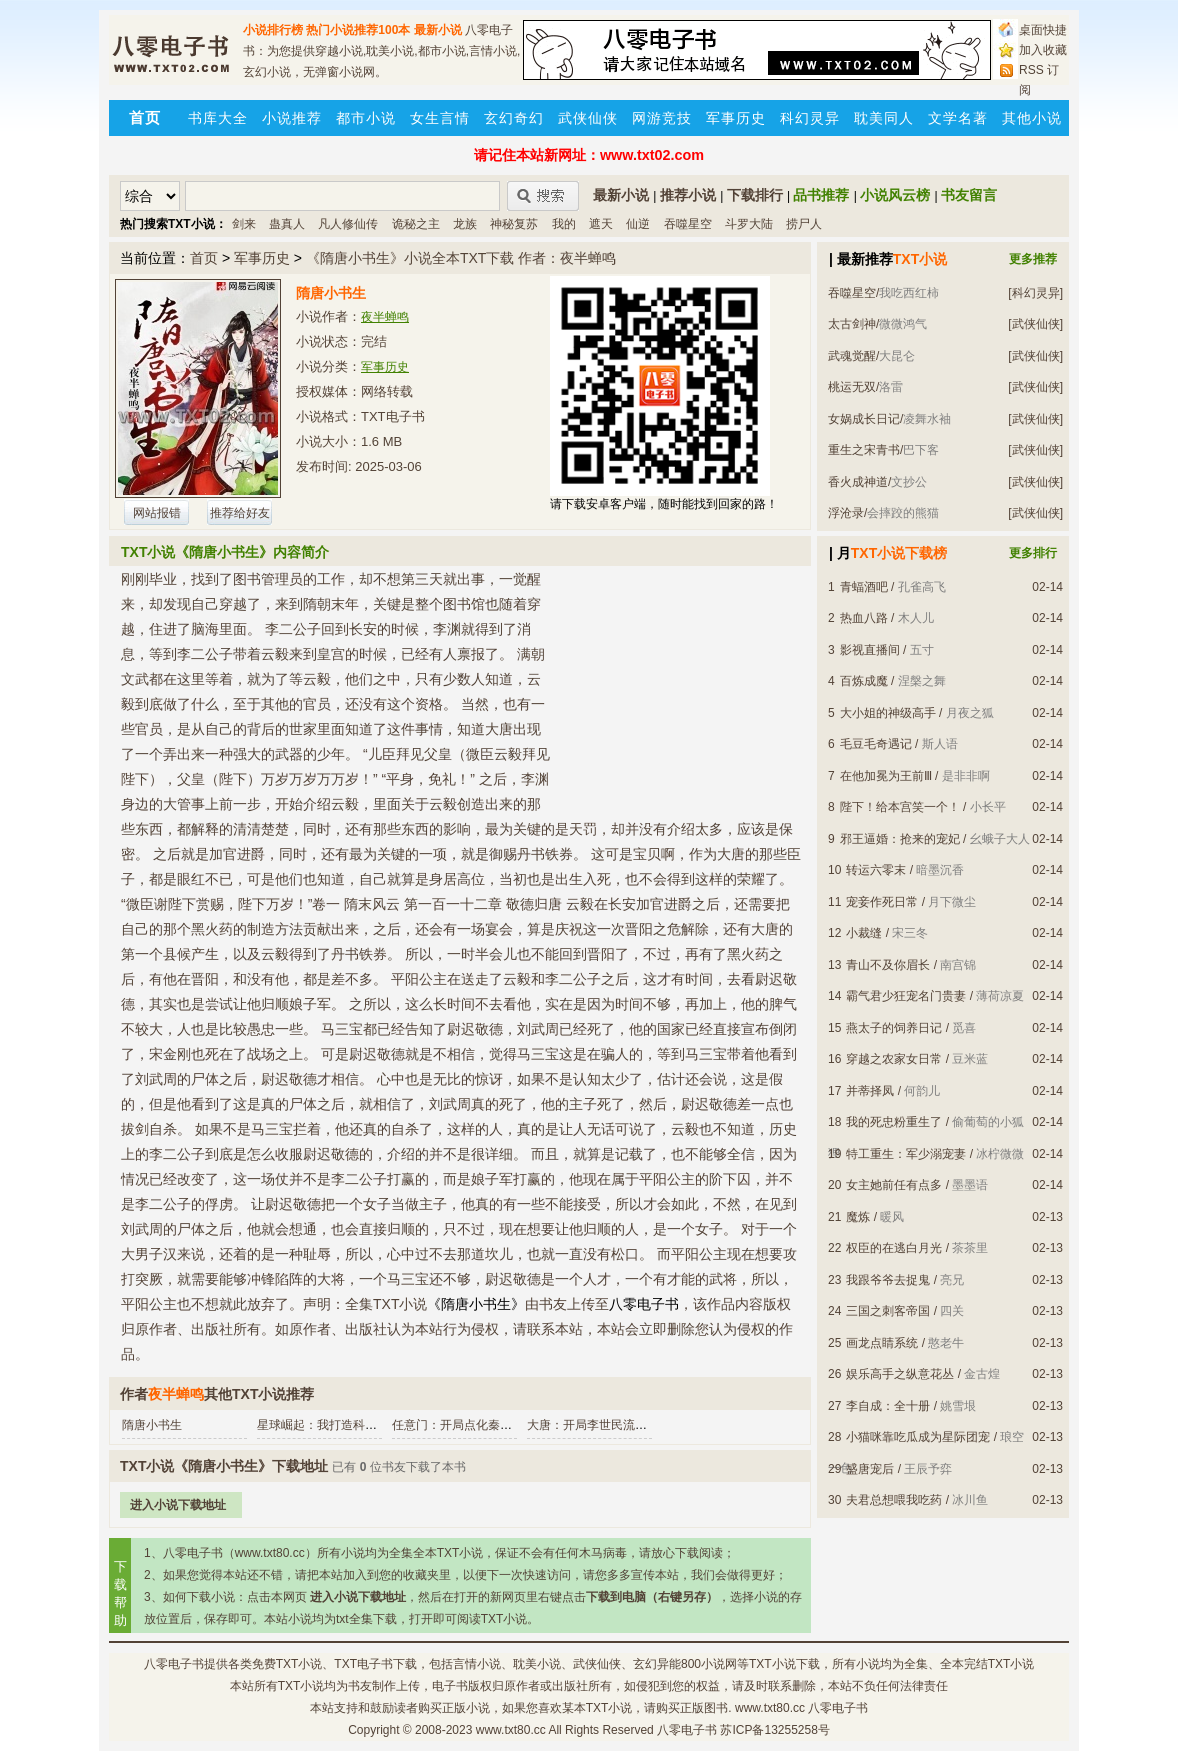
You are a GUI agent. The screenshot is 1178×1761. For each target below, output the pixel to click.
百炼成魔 (864, 681)
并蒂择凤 (870, 1091)
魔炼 (858, 1217)
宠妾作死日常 (882, 902)
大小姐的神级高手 (888, 713)
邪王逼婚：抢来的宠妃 (900, 839)
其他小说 (1032, 118)
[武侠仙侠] (1035, 324)
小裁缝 (864, 933)
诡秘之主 (416, 224)
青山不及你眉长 (888, 965)
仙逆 (638, 224)
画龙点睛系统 (882, 1343)
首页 (204, 258)
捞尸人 (804, 224)
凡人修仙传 (348, 224)
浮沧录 (846, 513)
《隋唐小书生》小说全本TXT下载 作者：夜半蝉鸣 (461, 258)
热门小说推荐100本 (358, 30)
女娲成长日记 (864, 419)
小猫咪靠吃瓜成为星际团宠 (918, 1437)
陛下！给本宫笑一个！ (900, 807)
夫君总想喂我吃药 (894, 1500)
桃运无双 (852, 387)
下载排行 (755, 195)
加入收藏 (1043, 50)
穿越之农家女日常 (894, 1059)
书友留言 (969, 195)
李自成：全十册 (888, 1406)
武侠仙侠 (588, 118)
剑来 (244, 224)
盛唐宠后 (870, 1469)
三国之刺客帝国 (888, 1311)
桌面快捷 (1043, 30)
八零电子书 (174, 1664)
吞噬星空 (688, 224)
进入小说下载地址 (178, 1505)
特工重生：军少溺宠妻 (906, 1154)
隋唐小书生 (152, 1425)
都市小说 (366, 118)
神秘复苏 (514, 224)
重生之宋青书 (864, 450)
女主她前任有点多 (894, 1185)
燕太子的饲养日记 (894, 1028)
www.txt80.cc (511, 1730)
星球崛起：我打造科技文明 (329, 1425)
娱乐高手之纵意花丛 (900, 1374)
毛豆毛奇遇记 (876, 744)
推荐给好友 (240, 513)
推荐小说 (688, 195)
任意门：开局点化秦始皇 (458, 1425)
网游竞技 (662, 118)
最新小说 (438, 30)
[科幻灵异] (1035, 293)
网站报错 (157, 513)
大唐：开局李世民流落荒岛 (599, 1425)
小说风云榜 (895, 195)
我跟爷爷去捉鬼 (888, 1280)
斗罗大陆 (749, 224)
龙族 (465, 224)
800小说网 (709, 1664)
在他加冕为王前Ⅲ (886, 776)
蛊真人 (287, 224)
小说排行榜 (273, 30)
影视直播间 (870, 650)
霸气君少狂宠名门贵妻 (906, 996)
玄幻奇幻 (514, 118)
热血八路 (864, 618)
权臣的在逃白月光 (894, 1248)
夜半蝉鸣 (385, 317)
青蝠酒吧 (864, 587)
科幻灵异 (810, 118)
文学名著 (958, 118)
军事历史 (736, 118)
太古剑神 (852, 324)
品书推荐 (821, 195)
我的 (564, 224)
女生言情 (440, 118)
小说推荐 (292, 118)
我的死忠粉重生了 (894, 1122)
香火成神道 (858, 482)
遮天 (601, 224)
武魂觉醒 (852, 356)
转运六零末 (876, 870)
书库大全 (218, 118)
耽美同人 (884, 118)
